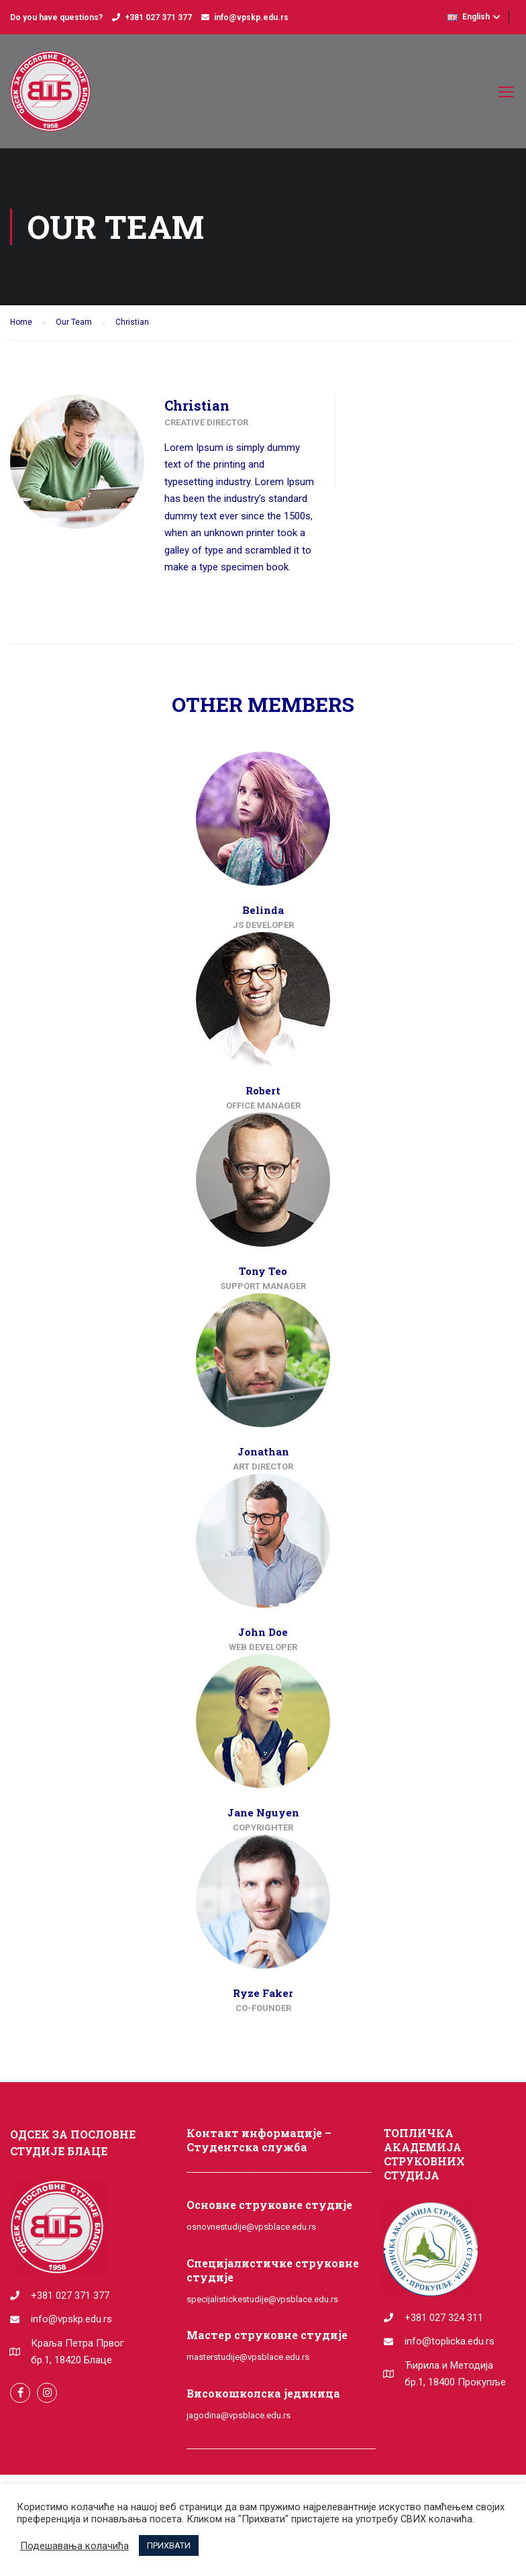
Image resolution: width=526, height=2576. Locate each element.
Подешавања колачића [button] (74, 2546)
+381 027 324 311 (444, 2318)
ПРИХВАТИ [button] (169, 2545)
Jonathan (263, 1451)
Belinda (263, 910)
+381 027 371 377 (158, 17)
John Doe (263, 1632)
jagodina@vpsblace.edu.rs (239, 2415)
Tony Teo (263, 1271)
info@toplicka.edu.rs (449, 2341)
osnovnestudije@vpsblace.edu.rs (251, 2227)
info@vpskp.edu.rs (251, 17)
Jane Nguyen (263, 1812)
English (469, 16)
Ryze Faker (263, 1993)
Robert (263, 1090)
